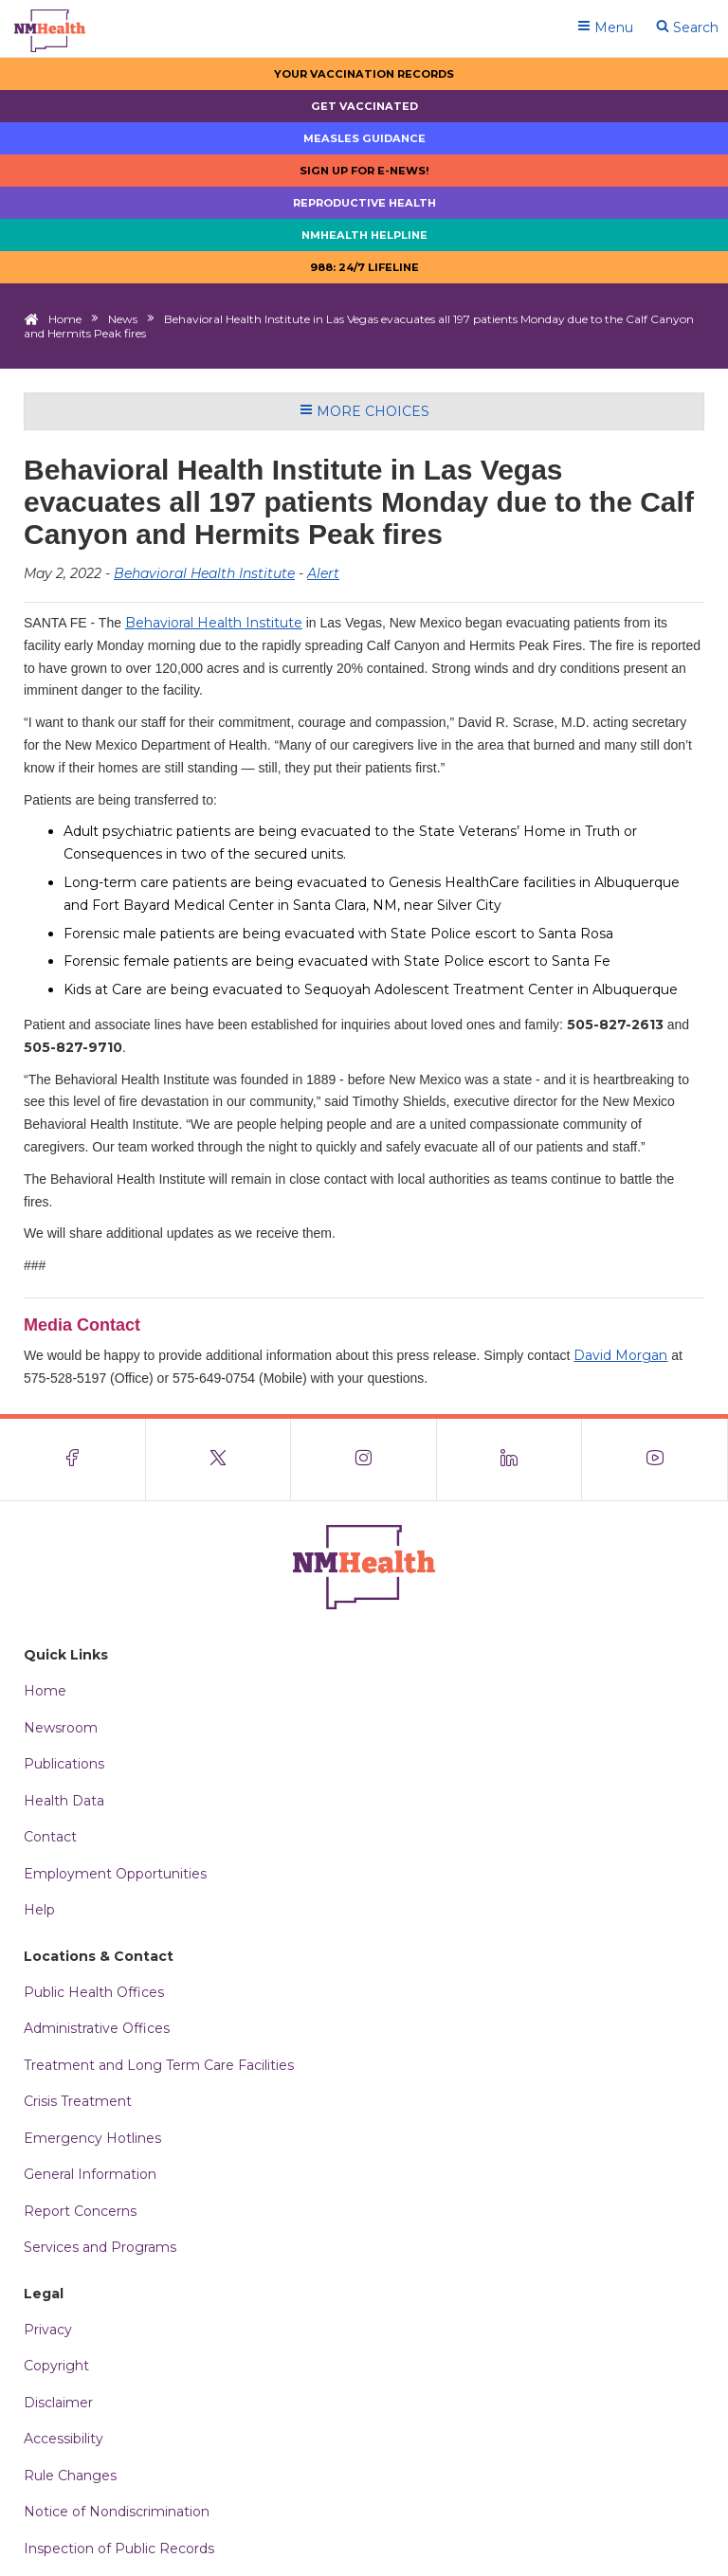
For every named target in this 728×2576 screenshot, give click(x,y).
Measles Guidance (364, 138)
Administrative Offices (97, 2028)
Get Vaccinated (364, 106)
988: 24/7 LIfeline (364, 267)
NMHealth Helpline (364, 235)
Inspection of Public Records (119, 2548)
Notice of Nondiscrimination (116, 2511)
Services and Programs (100, 2247)
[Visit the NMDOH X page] (219, 1459)
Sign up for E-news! (364, 170)
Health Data (64, 1800)
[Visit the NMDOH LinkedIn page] (510, 1459)
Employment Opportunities (115, 1873)
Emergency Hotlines (92, 2138)
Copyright (56, 2365)
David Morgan (620, 1355)
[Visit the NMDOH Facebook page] (73, 1459)
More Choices (364, 411)
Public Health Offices (94, 1992)
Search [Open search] (687, 27)
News (122, 319)
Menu (605, 27)
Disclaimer (58, 2402)
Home (65, 319)
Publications (64, 1763)
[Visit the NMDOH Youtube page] (655, 1459)
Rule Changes (70, 2475)
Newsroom (61, 1727)
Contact (50, 1836)
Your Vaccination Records (364, 74)
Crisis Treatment (78, 2101)
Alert (323, 573)
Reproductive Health (364, 202)
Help (39, 1909)
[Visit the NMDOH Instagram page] (364, 1459)
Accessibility (63, 2438)
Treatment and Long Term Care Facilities (159, 2065)
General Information (90, 2174)
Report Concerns (80, 2211)
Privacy (48, 2329)
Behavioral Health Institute (204, 573)
